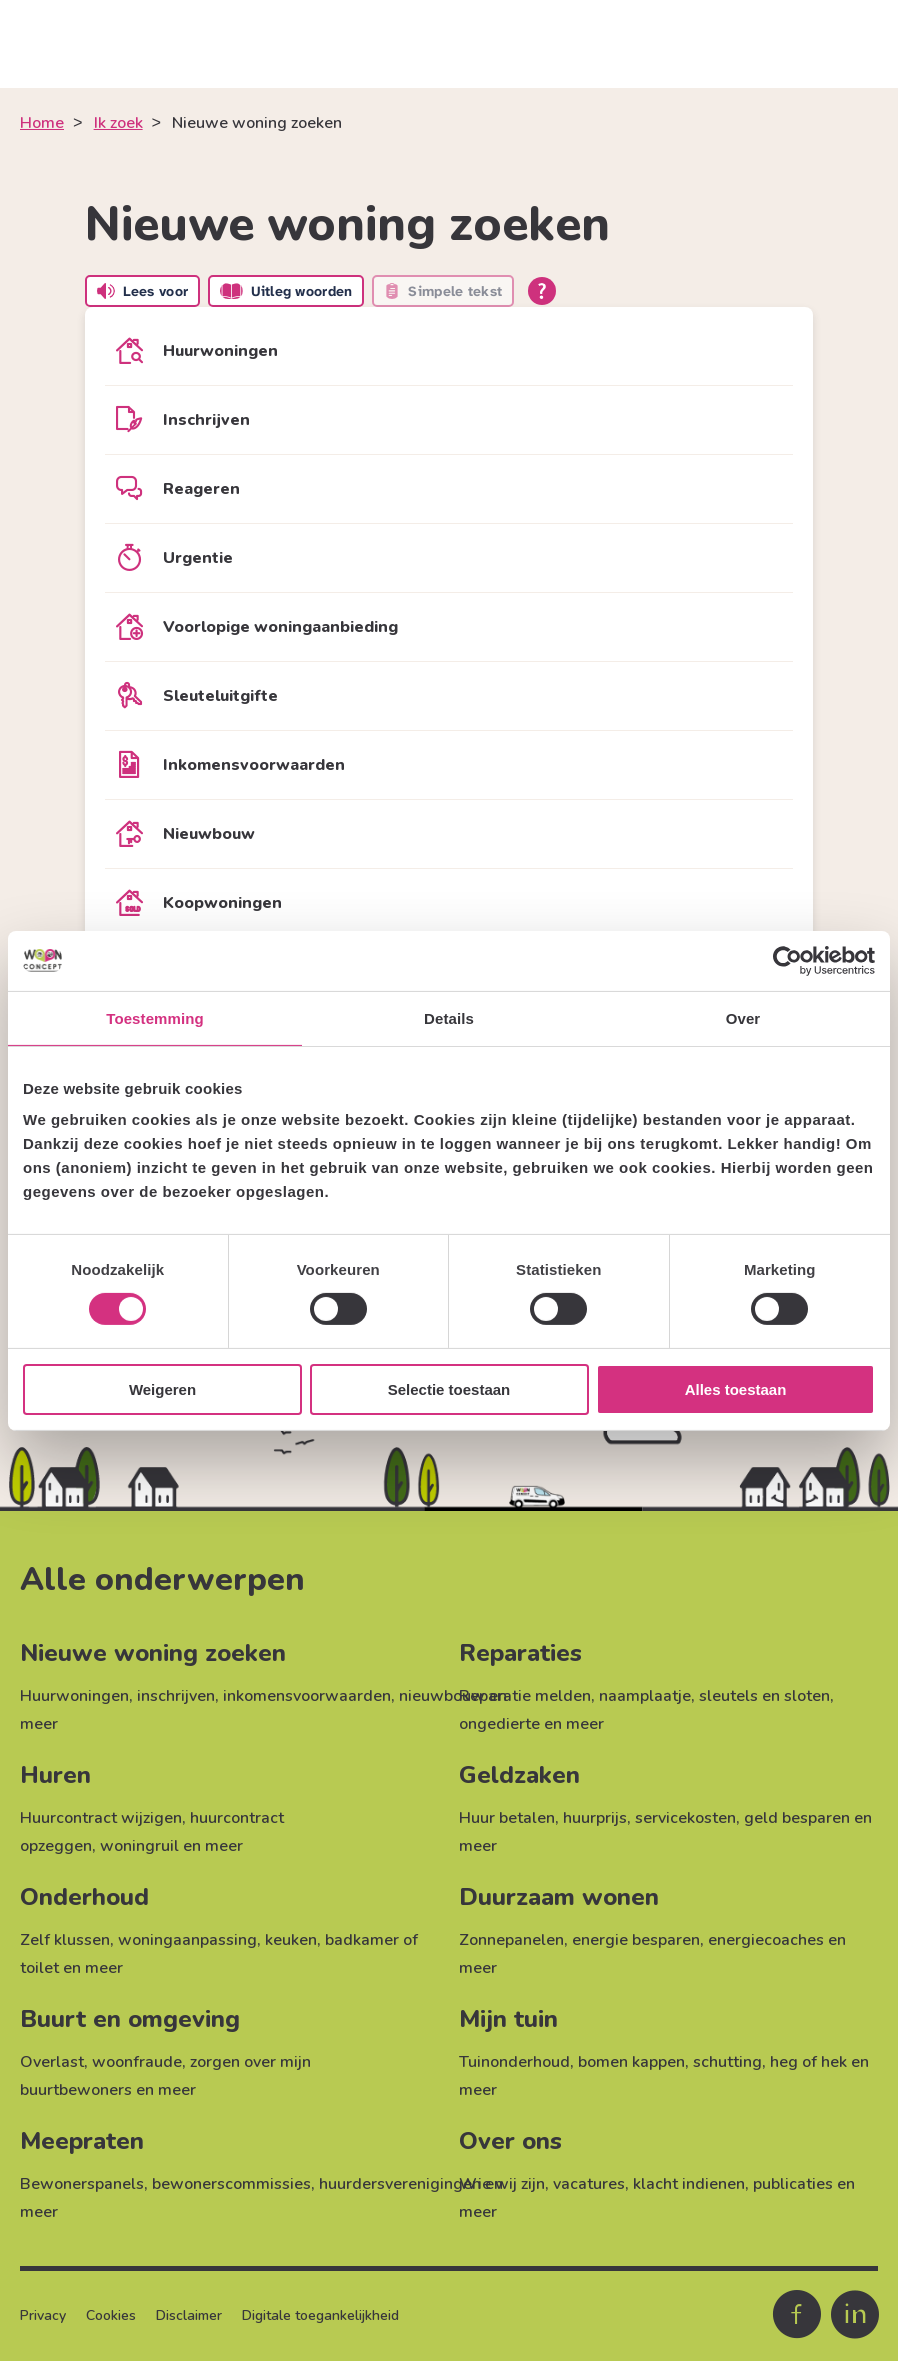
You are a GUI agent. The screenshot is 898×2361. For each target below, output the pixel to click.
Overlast (52, 2062)
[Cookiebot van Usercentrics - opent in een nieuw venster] (787, 960)
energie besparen (636, 1940)
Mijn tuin (508, 2019)
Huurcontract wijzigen (101, 1818)
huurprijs (595, 1818)
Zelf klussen (65, 1940)
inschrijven (176, 1696)
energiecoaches (766, 1940)
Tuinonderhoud (514, 2062)
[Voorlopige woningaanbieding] (449, 627)
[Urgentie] (449, 558)
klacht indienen (689, 2184)
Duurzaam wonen (559, 1897)
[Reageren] (449, 489)
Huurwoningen (74, 1696)
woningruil (139, 1846)
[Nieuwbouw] (449, 834)
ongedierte (499, 1724)
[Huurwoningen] (449, 351)
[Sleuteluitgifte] (449, 696)
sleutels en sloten (764, 1696)
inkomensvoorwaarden (307, 1696)
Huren (55, 1775)
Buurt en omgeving (130, 2019)
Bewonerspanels (82, 2184)
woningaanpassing (187, 1940)
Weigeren (162, 1389)
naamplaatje (645, 1696)
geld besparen (797, 1818)
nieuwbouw (442, 1696)
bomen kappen (631, 2062)
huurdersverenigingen (400, 2184)
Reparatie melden (525, 1696)
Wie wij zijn (502, 2184)
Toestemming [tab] (155, 1017)
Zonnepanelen (511, 1940)
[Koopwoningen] (449, 903)
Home (42, 123)
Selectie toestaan (449, 1389)
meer (39, 1724)
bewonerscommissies (231, 2184)
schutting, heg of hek (770, 2062)
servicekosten (685, 1818)
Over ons (510, 2141)
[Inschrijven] (449, 420)
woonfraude (137, 2062)
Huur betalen (507, 1818)
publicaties (793, 2184)
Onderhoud (84, 1897)
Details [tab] (449, 1017)
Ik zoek (118, 123)
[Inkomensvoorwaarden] (449, 765)
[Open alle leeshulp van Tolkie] (542, 291)
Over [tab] (743, 1017)
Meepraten (82, 2141)
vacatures (589, 2184)
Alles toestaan (736, 1389)
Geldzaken (519, 1775)
